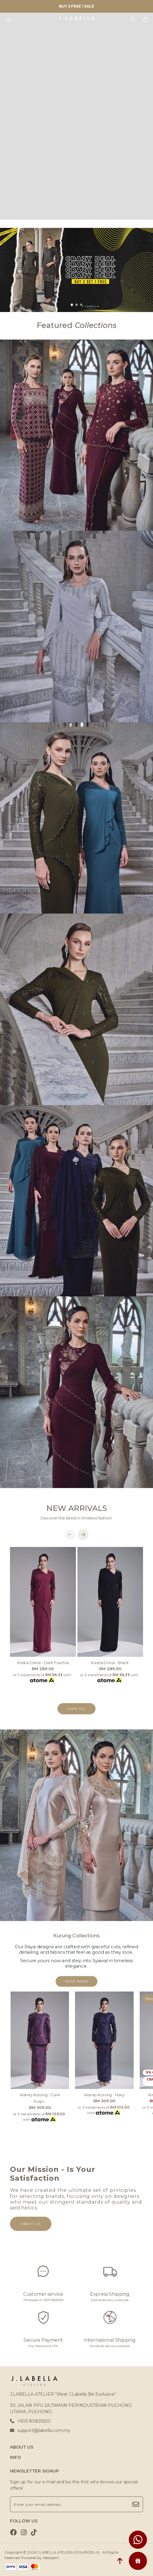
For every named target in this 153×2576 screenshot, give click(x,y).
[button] (72, 305)
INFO (15, 2457)
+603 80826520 (30, 2421)
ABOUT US (21, 2447)
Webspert (51, 2557)
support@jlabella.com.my (40, 2430)
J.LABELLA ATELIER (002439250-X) (68, 2552)
